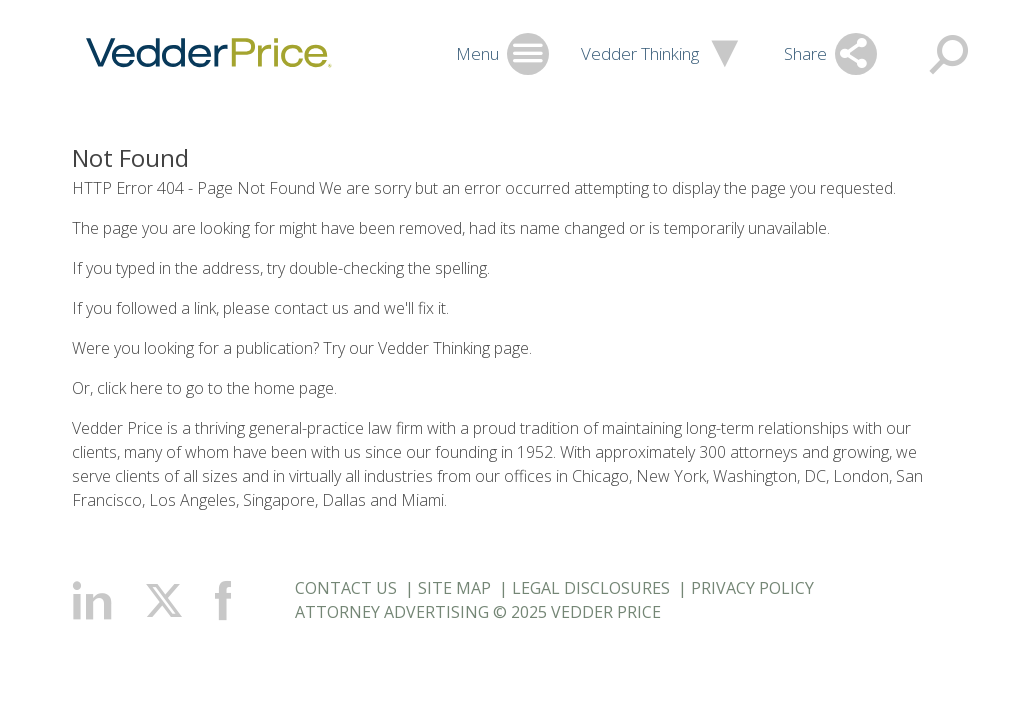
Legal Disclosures (591, 588)
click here (130, 388)
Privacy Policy (752, 588)
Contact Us (346, 588)
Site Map (454, 588)
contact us (311, 308)
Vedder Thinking (434, 348)
